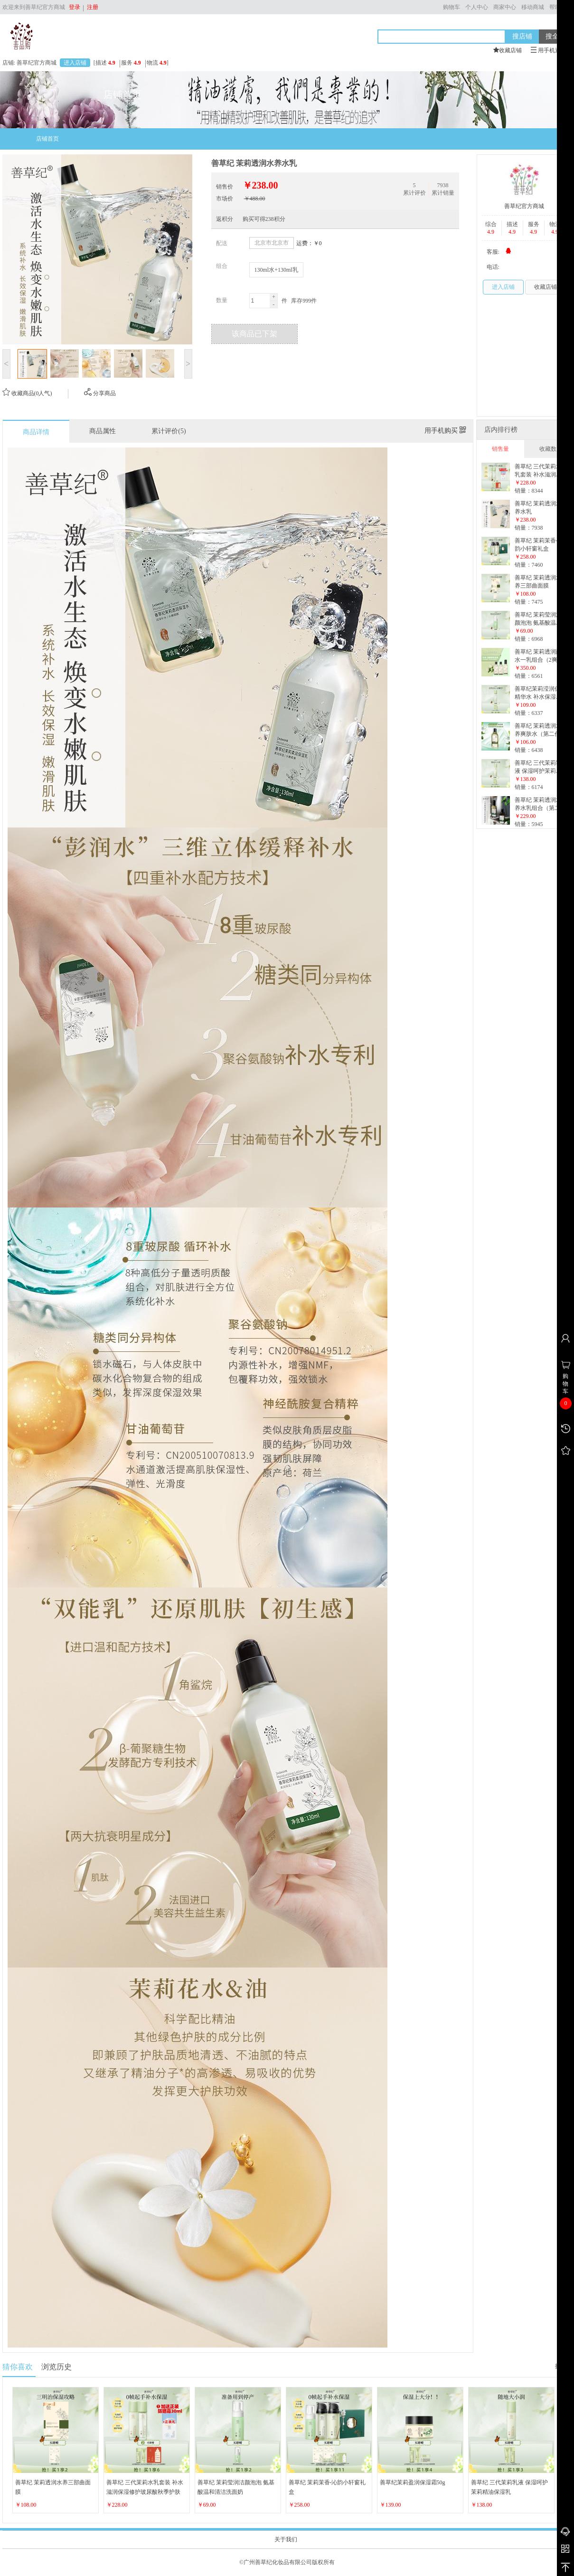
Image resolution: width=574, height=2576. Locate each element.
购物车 (451, 7)
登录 (74, 7)
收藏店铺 (545, 287)
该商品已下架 (254, 334)
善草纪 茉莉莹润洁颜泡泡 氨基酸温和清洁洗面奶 (538, 622)
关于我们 (285, 2539)
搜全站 (555, 36)
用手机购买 (445, 430)
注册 (91, 7)
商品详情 (36, 432)
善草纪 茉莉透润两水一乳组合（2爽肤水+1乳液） (539, 659)
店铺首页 (47, 138)
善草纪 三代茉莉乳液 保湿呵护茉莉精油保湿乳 (538, 771)
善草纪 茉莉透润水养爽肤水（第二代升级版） (540, 733)
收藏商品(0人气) (27, 393)
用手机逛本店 (551, 50)
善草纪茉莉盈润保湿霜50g (412, 2482)
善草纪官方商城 (524, 206)
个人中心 (476, 7)
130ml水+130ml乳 (276, 269)
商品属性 (102, 431)
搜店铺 (522, 36)
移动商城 (532, 7)
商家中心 (504, 7)
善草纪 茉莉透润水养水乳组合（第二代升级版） (540, 808)
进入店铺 (75, 62)
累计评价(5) (168, 431)
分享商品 (100, 393)
